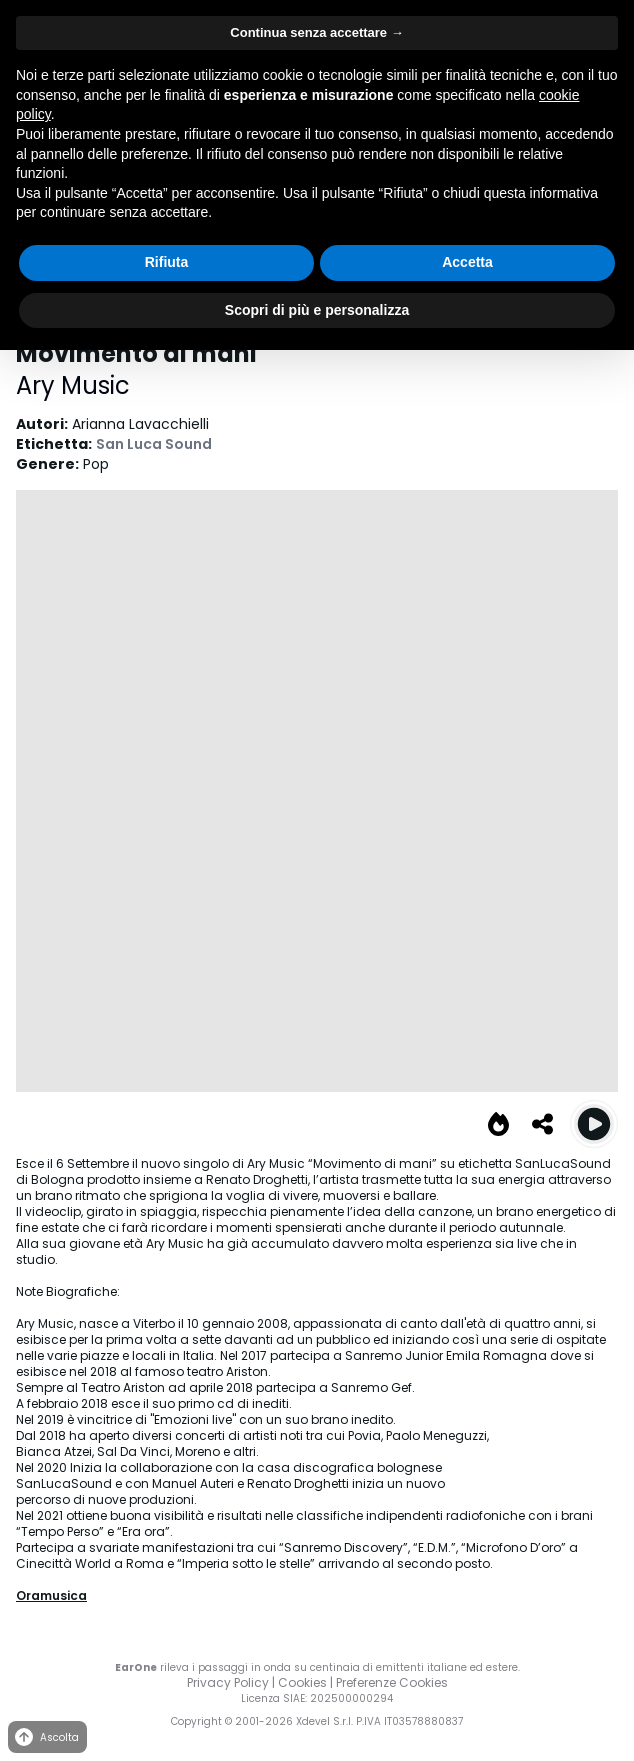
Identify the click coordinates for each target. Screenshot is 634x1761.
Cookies (302, 1682)
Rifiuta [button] (167, 262)
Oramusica (51, 1595)
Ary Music (73, 385)
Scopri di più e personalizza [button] (317, 310)
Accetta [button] (467, 262)
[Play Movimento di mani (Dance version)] (594, 1124)
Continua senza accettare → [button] (316, 32)
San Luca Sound (154, 444)
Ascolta (45, 1737)
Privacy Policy (228, 1682)
